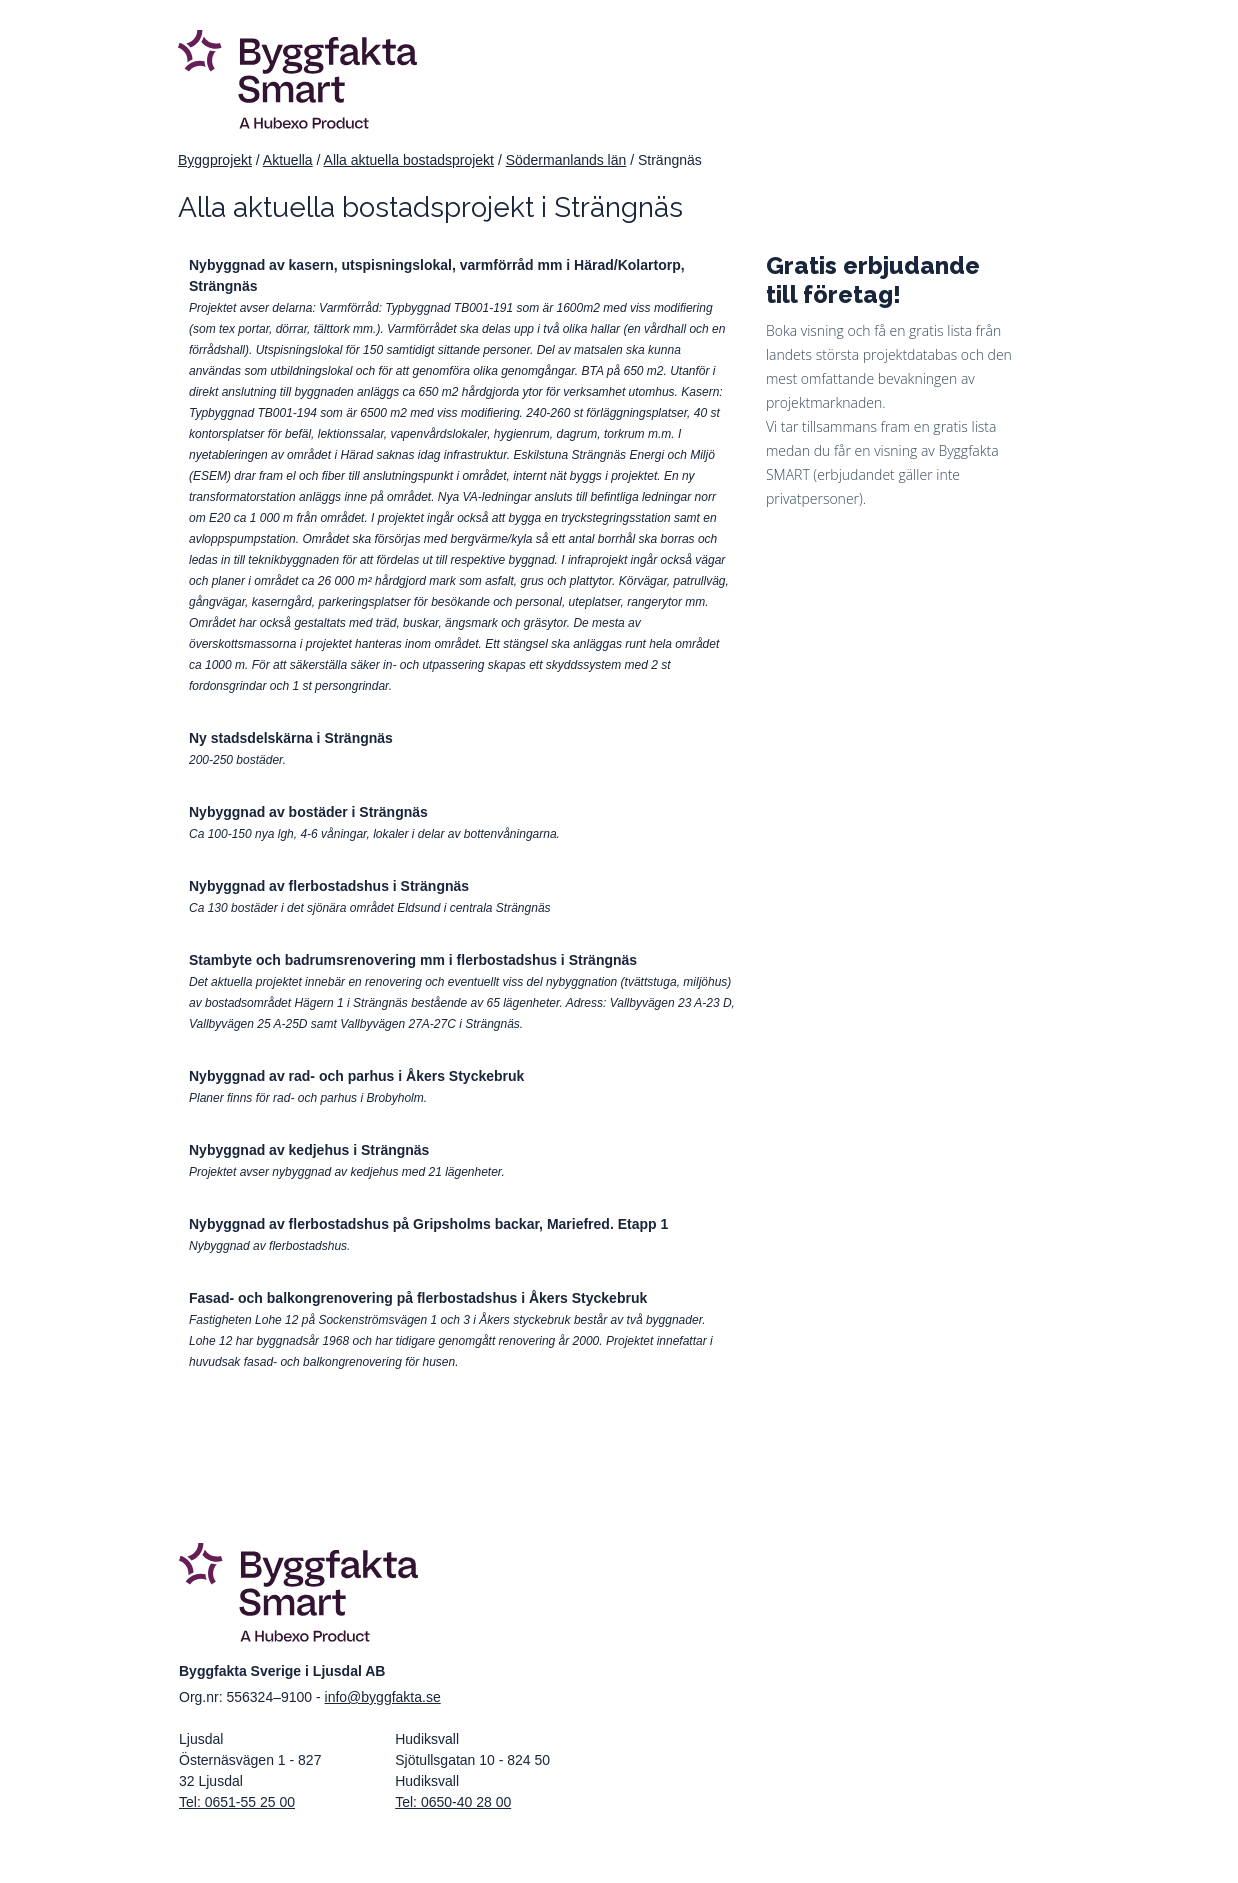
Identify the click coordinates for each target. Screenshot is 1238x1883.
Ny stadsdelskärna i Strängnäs (291, 738)
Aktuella (288, 160)
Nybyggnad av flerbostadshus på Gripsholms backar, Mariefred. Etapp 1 (428, 1224)
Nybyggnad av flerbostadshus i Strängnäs (329, 886)
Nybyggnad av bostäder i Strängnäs (308, 812)
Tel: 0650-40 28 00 (453, 1802)
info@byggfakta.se (383, 1697)
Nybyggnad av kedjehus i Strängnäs (309, 1150)
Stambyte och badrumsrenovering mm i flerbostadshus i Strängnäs (413, 960)
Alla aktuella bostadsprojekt (409, 160)
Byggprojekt (215, 160)
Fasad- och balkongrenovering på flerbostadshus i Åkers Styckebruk (418, 1298)
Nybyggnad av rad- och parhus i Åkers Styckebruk (356, 1076)
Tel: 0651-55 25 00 (237, 1802)
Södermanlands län (566, 160)
